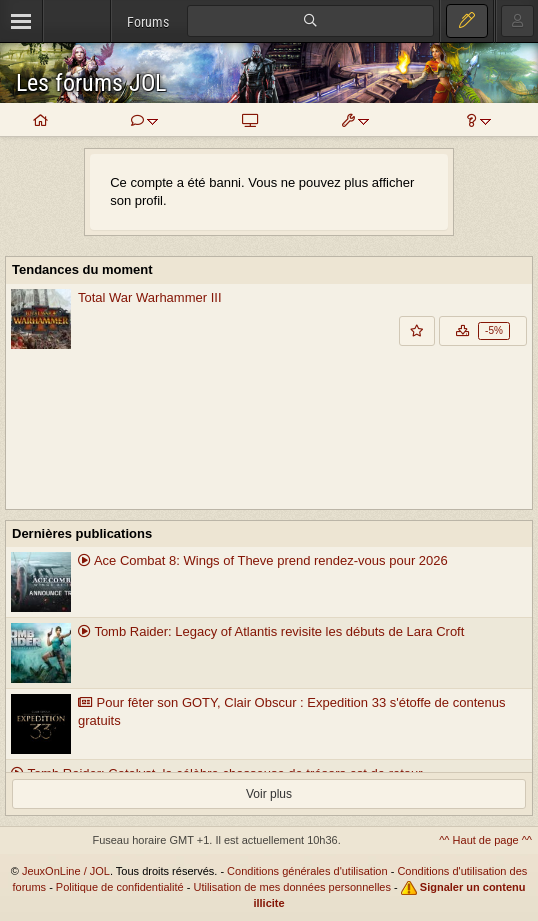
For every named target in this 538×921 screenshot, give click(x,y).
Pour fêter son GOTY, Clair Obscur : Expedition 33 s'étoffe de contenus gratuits (291, 712)
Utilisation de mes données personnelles (292, 887)
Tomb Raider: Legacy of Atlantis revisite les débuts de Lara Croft (271, 631)
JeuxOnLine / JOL (66, 871)
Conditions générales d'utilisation (307, 871)
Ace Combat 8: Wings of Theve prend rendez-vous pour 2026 (263, 560)
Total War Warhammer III (150, 297)
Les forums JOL (91, 83)
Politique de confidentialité (120, 887)
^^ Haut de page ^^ (485, 840)
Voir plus (269, 794)
